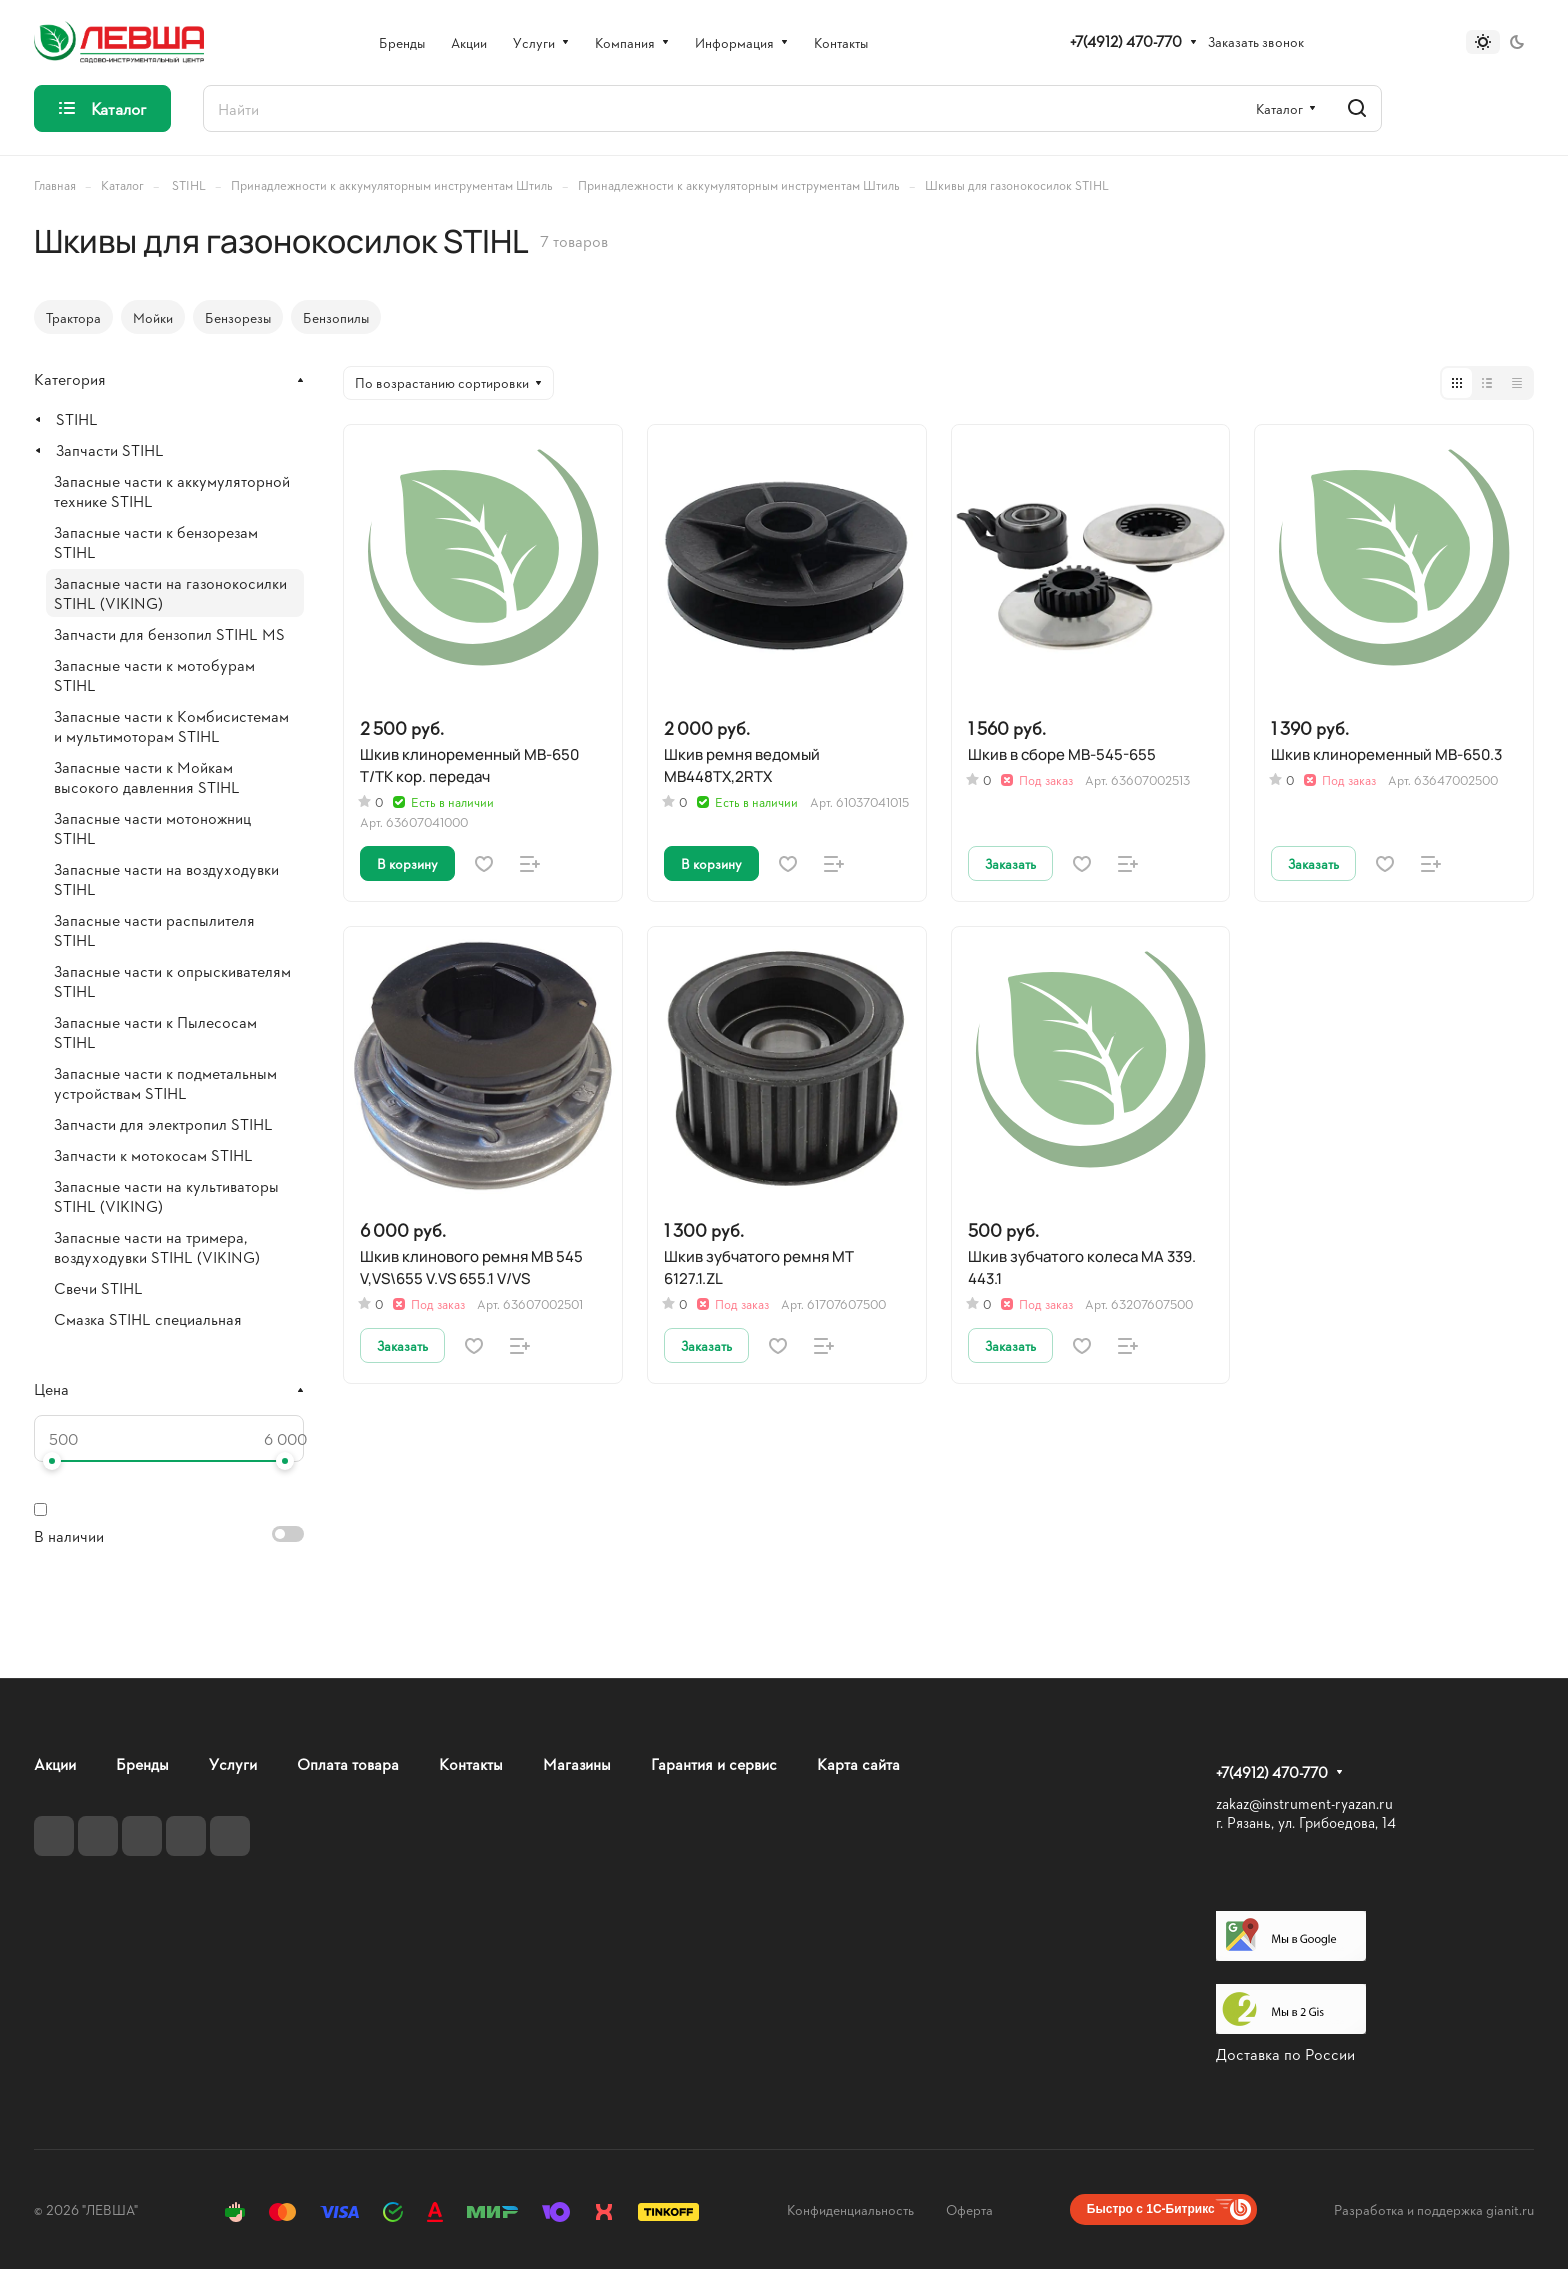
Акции (55, 1763)
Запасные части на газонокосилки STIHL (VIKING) (170, 592)
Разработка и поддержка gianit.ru (1434, 2209)
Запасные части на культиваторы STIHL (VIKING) (166, 1195)
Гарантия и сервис (714, 1763)
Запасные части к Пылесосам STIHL (155, 1031)
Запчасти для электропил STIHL (163, 1123)
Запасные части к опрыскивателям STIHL (172, 980)
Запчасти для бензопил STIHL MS (169, 633)
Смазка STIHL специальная (148, 1318)
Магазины (577, 1763)
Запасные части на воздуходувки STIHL (166, 878)
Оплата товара (348, 1763)
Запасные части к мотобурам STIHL (154, 674)
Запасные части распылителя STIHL (154, 929)
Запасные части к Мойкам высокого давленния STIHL (147, 776)
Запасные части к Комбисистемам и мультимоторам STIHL (171, 725)
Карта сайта (858, 1763)
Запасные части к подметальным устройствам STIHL (165, 1082)
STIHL (77, 418)
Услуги (233, 1763)
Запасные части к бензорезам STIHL (156, 541)
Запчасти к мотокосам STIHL (153, 1154)
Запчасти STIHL (110, 449)
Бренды (142, 1763)
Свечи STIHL (98, 1287)
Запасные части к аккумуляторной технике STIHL (172, 490)
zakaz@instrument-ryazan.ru (1304, 1803)
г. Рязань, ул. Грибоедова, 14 (1306, 1822)
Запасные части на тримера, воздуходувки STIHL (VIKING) (157, 1246)
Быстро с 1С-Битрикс (1151, 2209)
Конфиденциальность (850, 2209)
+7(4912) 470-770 (1126, 42)
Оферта (969, 2209)
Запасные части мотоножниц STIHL (152, 827)
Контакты (471, 1763)
